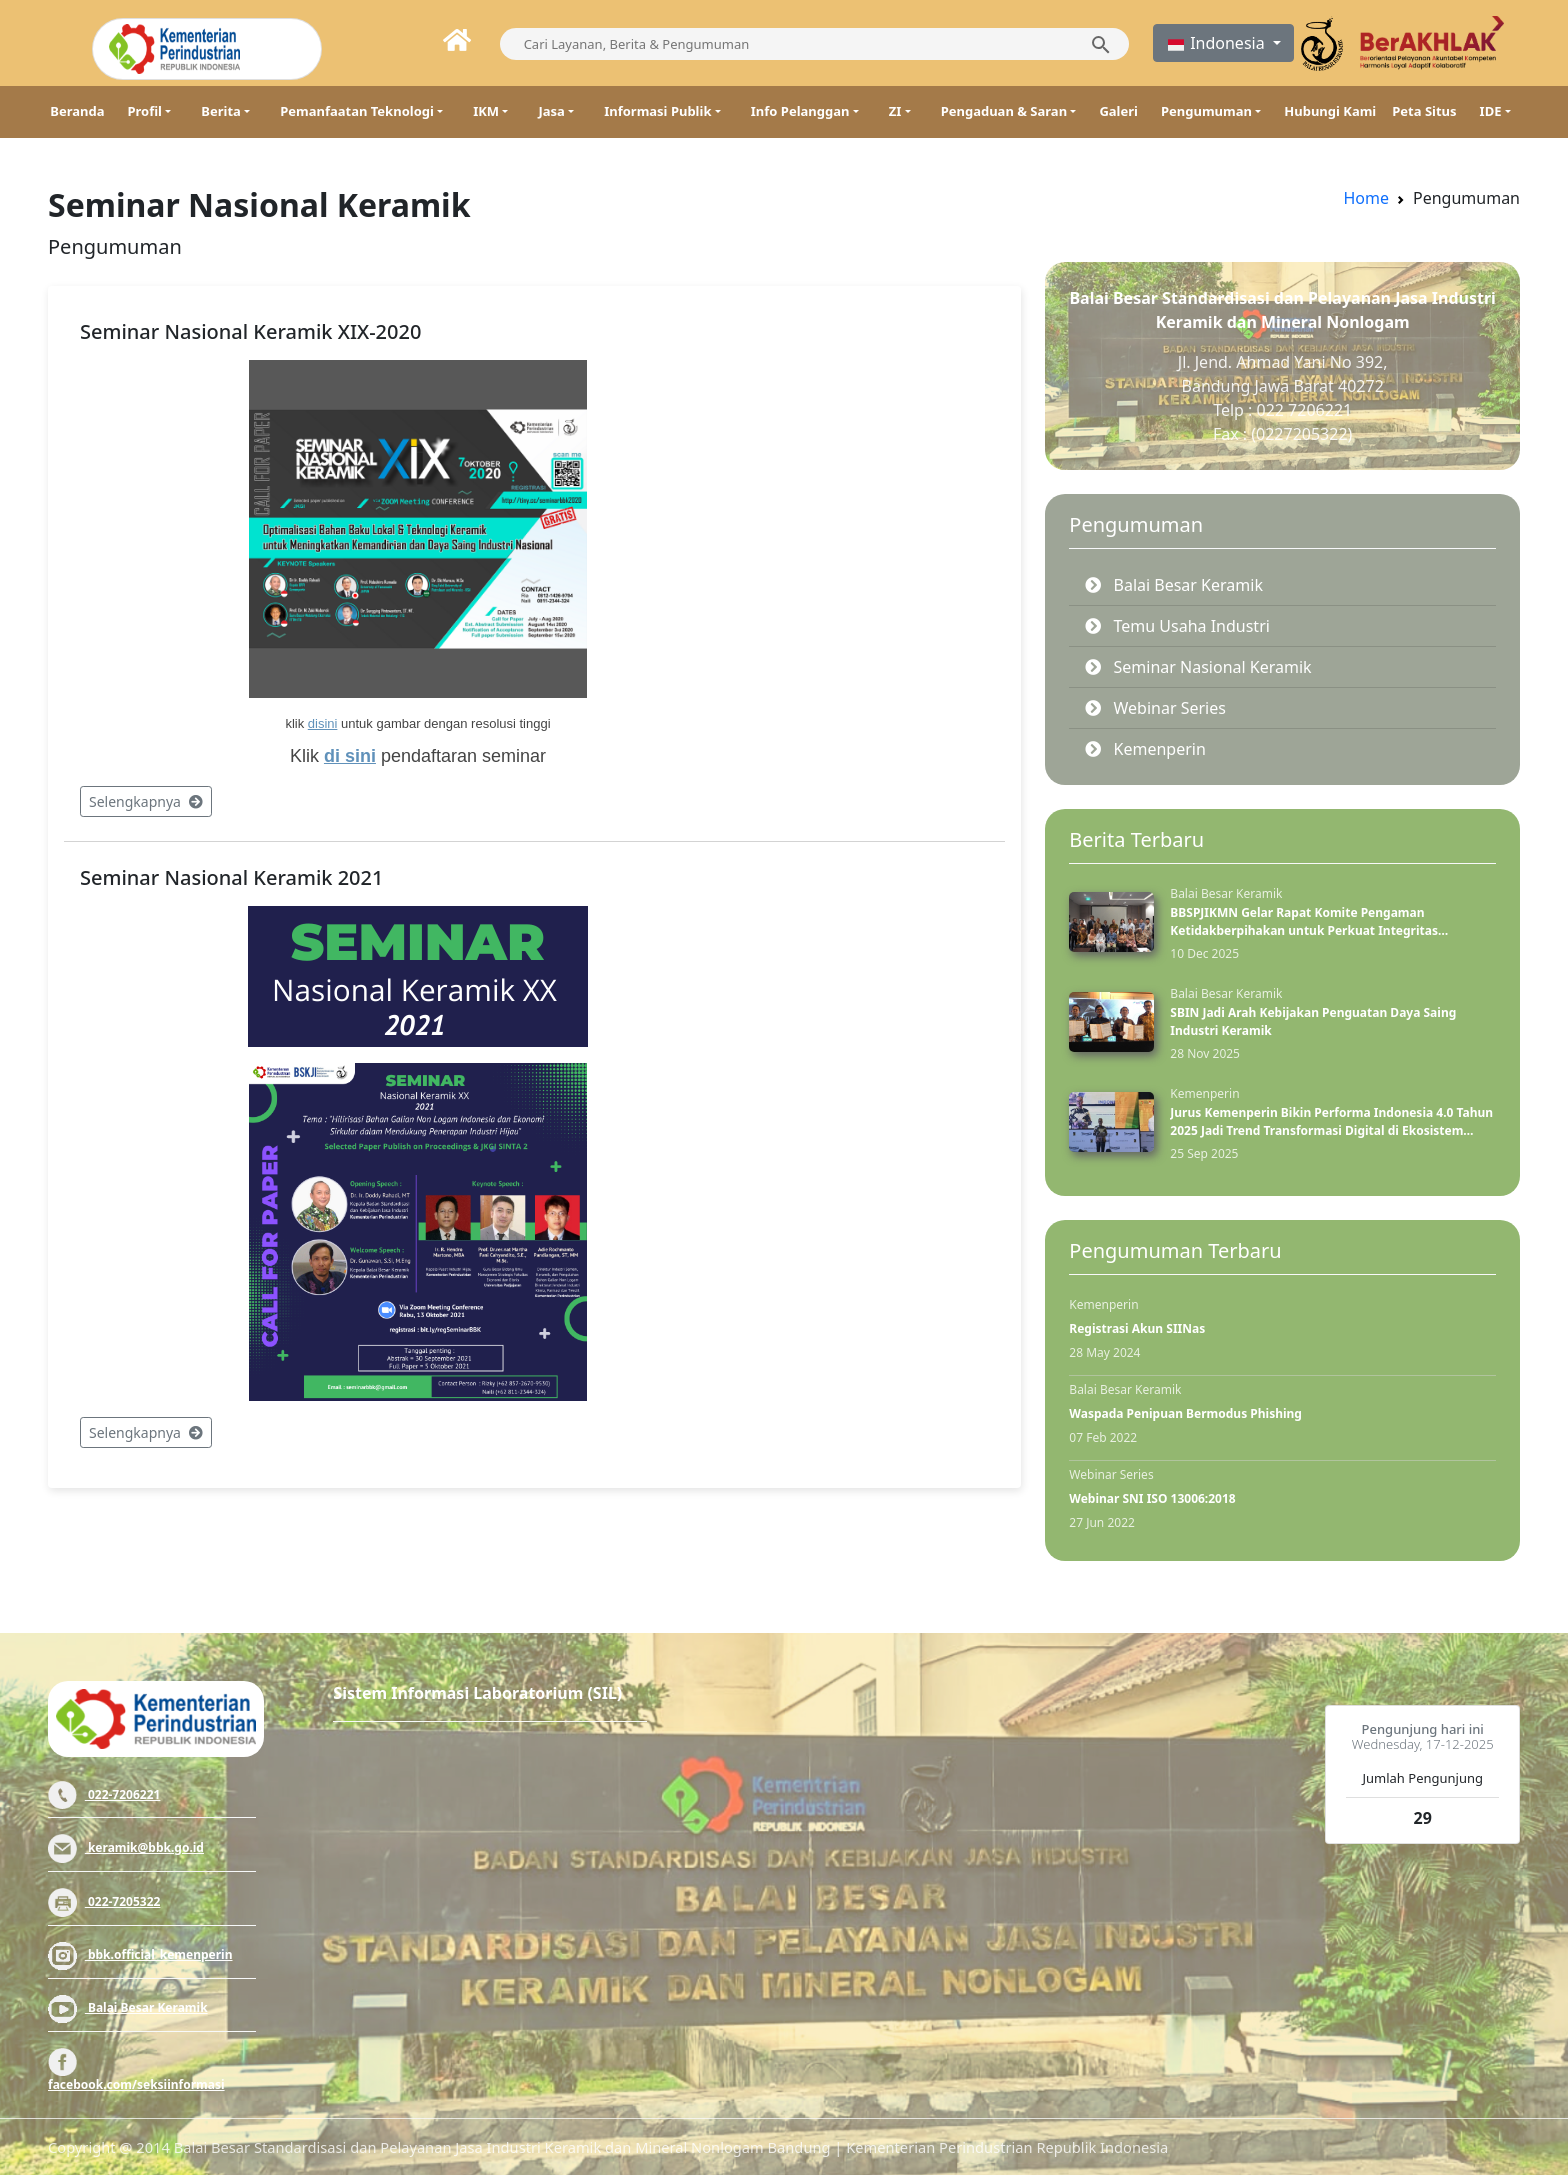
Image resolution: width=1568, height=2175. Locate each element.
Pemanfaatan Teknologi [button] (357, 111)
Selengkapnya (146, 801)
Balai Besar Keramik (128, 2007)
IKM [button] (486, 111)
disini (323, 723)
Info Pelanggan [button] (800, 111)
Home (1366, 198)
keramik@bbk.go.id (126, 1847)
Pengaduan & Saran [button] (1004, 111)
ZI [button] (895, 111)
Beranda (77, 111)
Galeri (1118, 111)
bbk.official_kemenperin (140, 1954)
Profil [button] (144, 111)
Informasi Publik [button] (657, 111)
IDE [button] (1491, 111)
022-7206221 (104, 1794)
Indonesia (1217, 43)
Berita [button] (221, 111)
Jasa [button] (551, 111)
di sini (350, 756)
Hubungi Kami (1330, 111)
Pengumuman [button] (1206, 111)
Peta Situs (1424, 111)
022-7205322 (104, 1901)
